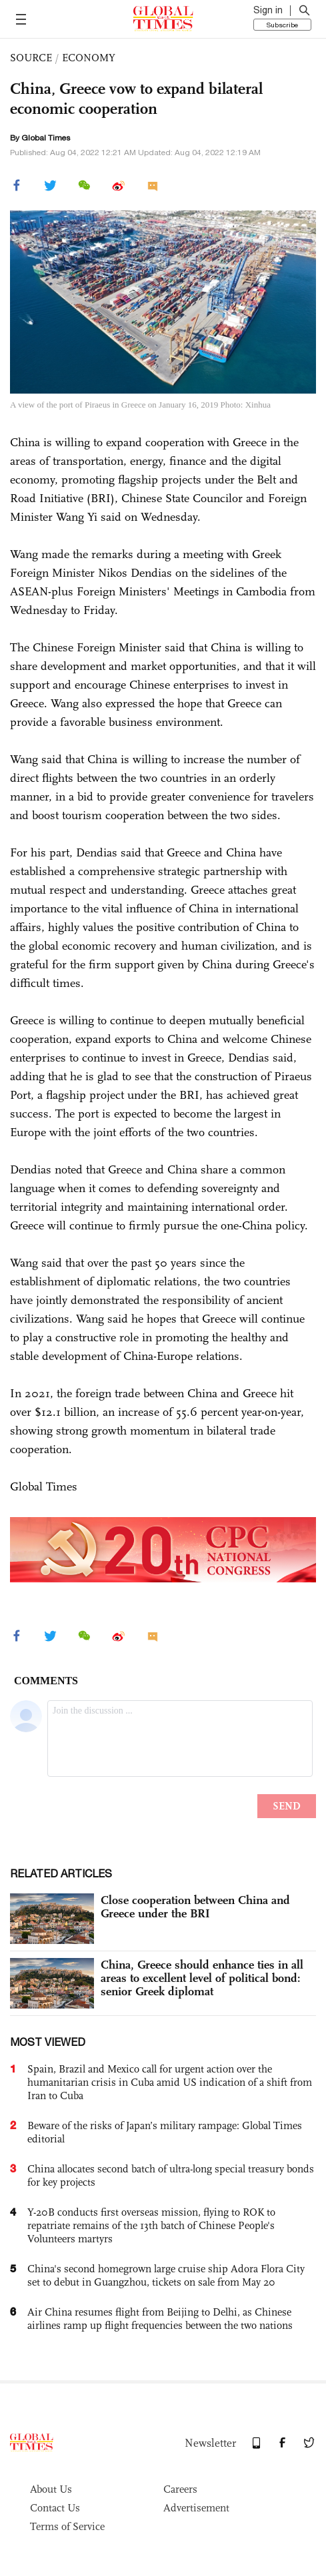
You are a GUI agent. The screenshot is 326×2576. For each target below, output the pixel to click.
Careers (180, 2489)
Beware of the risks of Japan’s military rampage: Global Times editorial (164, 2132)
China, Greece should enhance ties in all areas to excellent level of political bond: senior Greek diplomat (202, 1978)
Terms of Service (67, 2526)
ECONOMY (88, 57)
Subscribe (282, 25)
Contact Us (55, 2507)
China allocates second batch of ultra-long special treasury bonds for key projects (170, 2175)
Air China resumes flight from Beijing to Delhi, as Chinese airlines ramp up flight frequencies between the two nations (160, 2319)
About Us (51, 2489)
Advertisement (196, 2507)
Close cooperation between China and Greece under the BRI (195, 1907)
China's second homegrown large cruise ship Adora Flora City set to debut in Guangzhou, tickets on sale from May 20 (166, 2275)
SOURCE (31, 57)
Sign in (268, 10)
